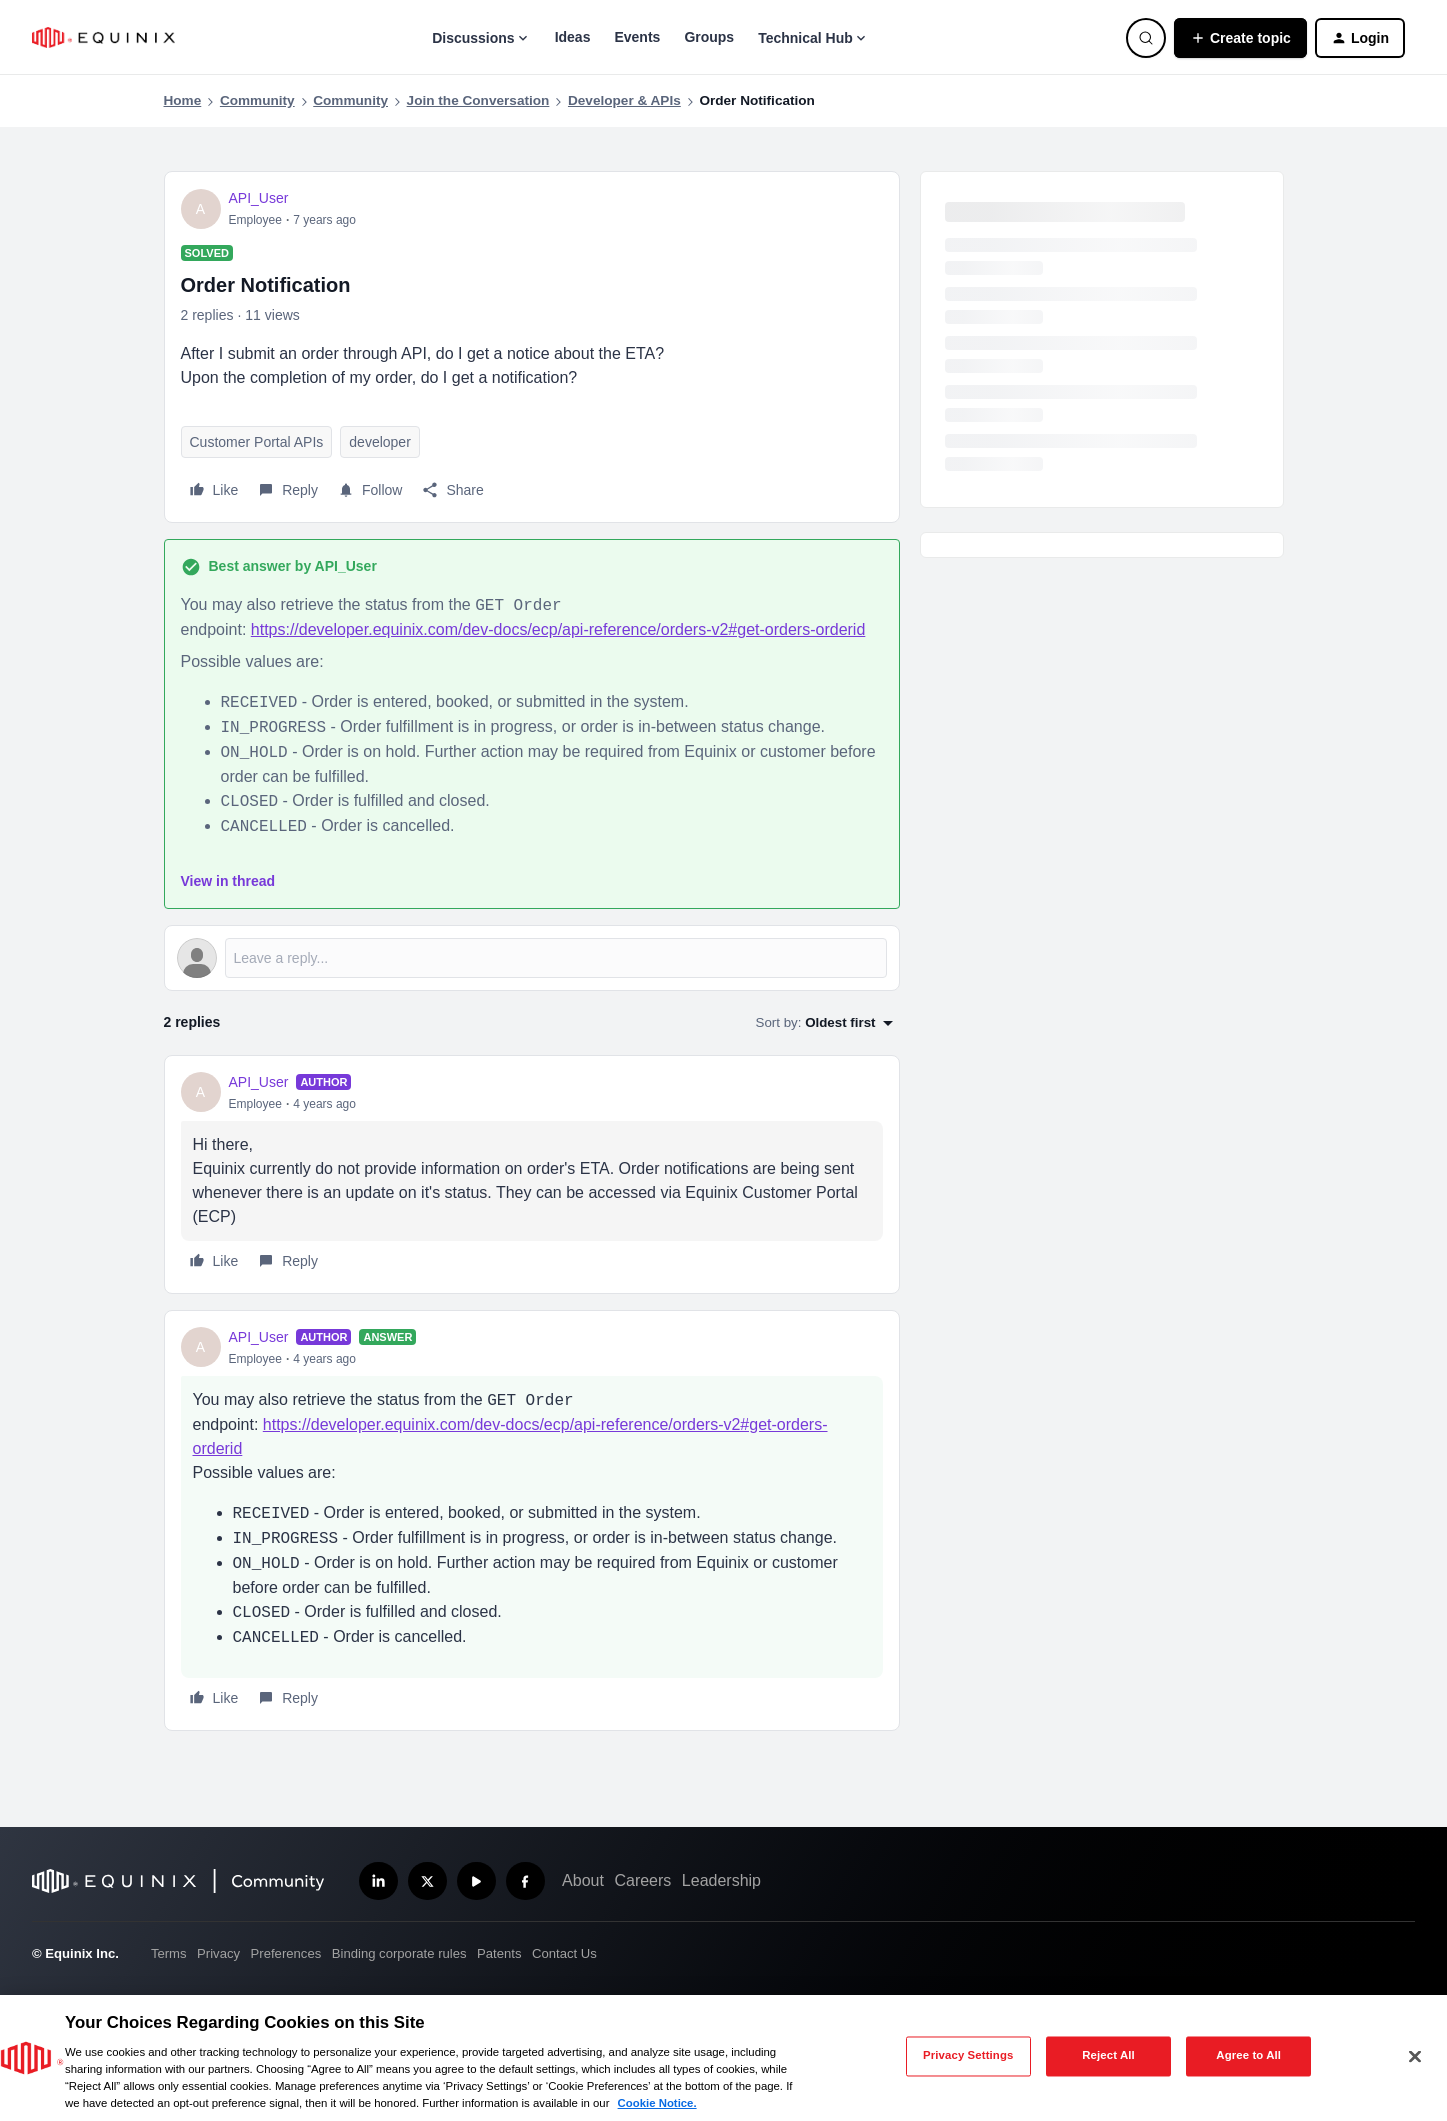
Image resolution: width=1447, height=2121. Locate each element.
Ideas (573, 37)
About (583, 1880)
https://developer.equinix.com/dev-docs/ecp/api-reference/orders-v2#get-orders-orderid (558, 629)
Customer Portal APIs (257, 442)
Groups (709, 37)
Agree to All (1248, 2056)
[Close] (1415, 2056)
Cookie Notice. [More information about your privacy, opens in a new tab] (657, 2103)
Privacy (218, 1953)
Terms (169, 1953)
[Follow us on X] (427, 1881)
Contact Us (564, 1953)
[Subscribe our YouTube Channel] (476, 1881)
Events (637, 37)
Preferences (286, 1953)
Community (257, 100)
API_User (259, 198)
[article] (532, 1174)
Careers (642, 1880)
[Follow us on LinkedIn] (378, 1881)
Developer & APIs (624, 100)
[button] (1240, 38)
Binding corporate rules (399, 1953)
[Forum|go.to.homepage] (103, 37)
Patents (499, 1953)
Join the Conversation (478, 100)
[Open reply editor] (532, 958)
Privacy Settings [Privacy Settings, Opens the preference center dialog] (968, 2056)
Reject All (1108, 2056)
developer (380, 442)
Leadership (721, 1880)
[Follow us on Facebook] (525, 1881)
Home (183, 100)
